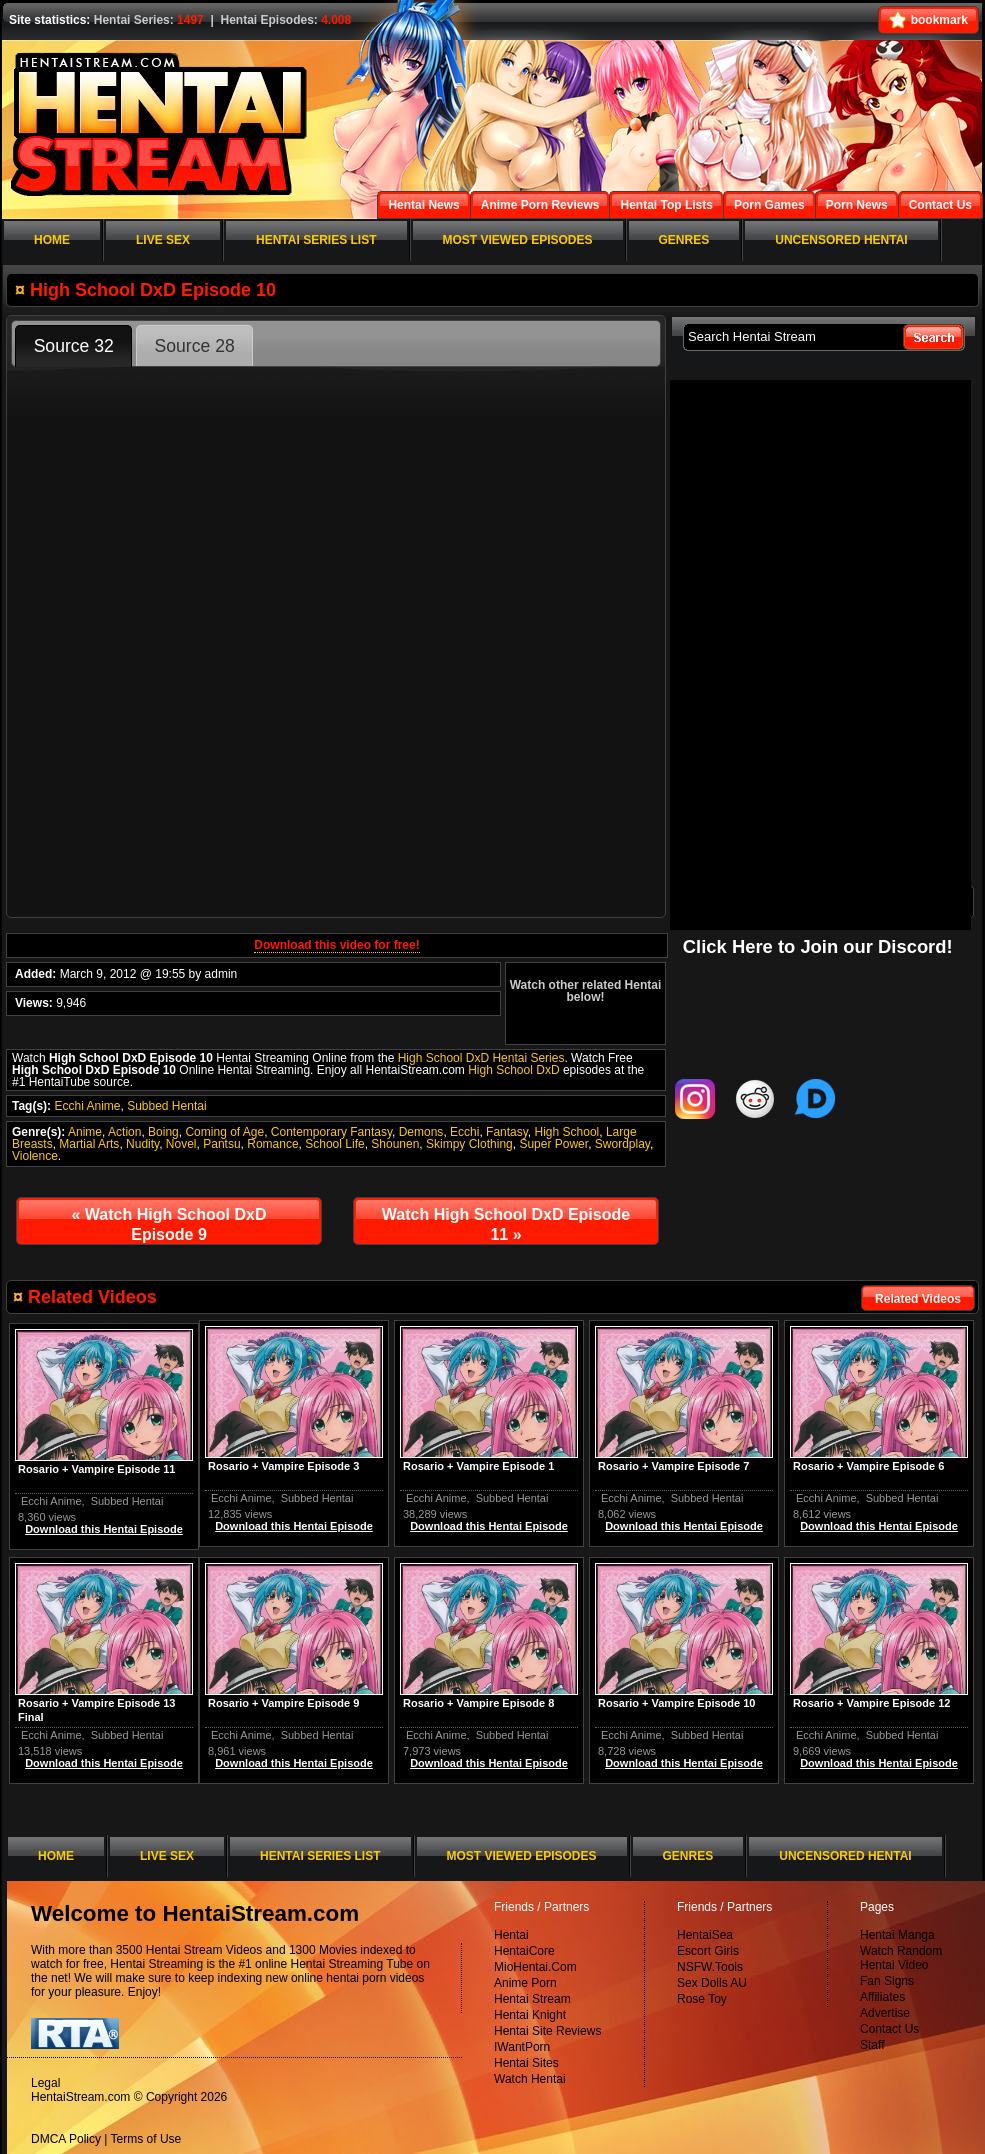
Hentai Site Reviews (547, 2031)
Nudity (142, 1144)
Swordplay (622, 1144)
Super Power (553, 1144)
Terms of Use (146, 2139)
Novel (181, 1144)
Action (124, 1132)
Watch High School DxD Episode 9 (169, 1224)
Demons (421, 1132)
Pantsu (221, 1144)
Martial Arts (89, 1144)
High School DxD (513, 1070)
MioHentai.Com (535, 1967)
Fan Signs (887, 1981)
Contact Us (889, 2029)
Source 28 (195, 346)
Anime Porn (525, 1983)
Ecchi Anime (87, 1106)
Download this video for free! (336, 945)
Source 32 (74, 346)
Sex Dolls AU (712, 1983)
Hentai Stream (532, 1999)
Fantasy (507, 1132)
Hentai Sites (526, 2063)
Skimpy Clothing (469, 1144)
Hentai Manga (897, 1935)
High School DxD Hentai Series (481, 1058)
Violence (35, 1156)
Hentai (511, 1935)
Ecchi (464, 1132)
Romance (272, 1144)
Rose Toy (702, 1999)
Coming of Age (224, 1132)
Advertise (885, 2013)
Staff (872, 2045)
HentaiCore (524, 1951)
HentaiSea (705, 1935)
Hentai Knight (530, 2015)
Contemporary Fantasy (331, 1132)
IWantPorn (522, 2047)
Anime (85, 1132)
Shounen (395, 1144)
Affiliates (882, 1997)
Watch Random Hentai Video (901, 1958)
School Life (334, 1144)
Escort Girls (708, 1951)
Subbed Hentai (166, 1106)
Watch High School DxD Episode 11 (506, 1224)
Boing (163, 1132)
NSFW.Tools (710, 1967)
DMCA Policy (66, 2139)
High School (567, 1132)
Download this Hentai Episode (879, 1526)
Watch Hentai (530, 2079)
